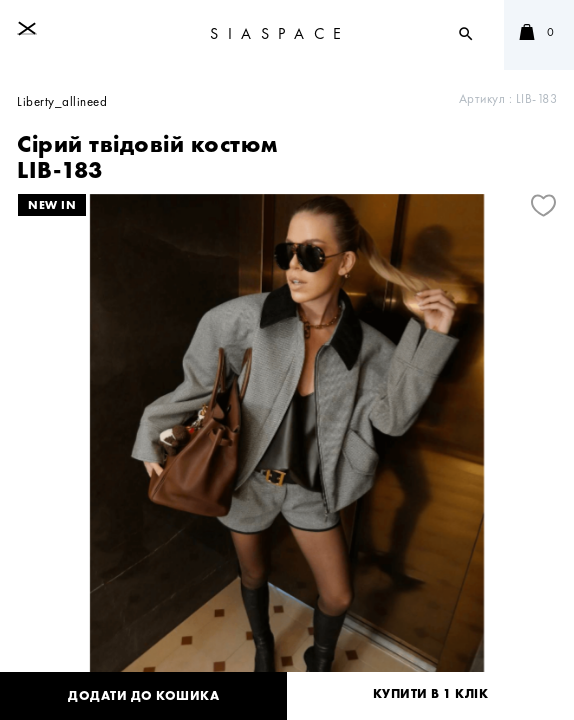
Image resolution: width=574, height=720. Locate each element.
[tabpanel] (287, 454)
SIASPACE (280, 33)
